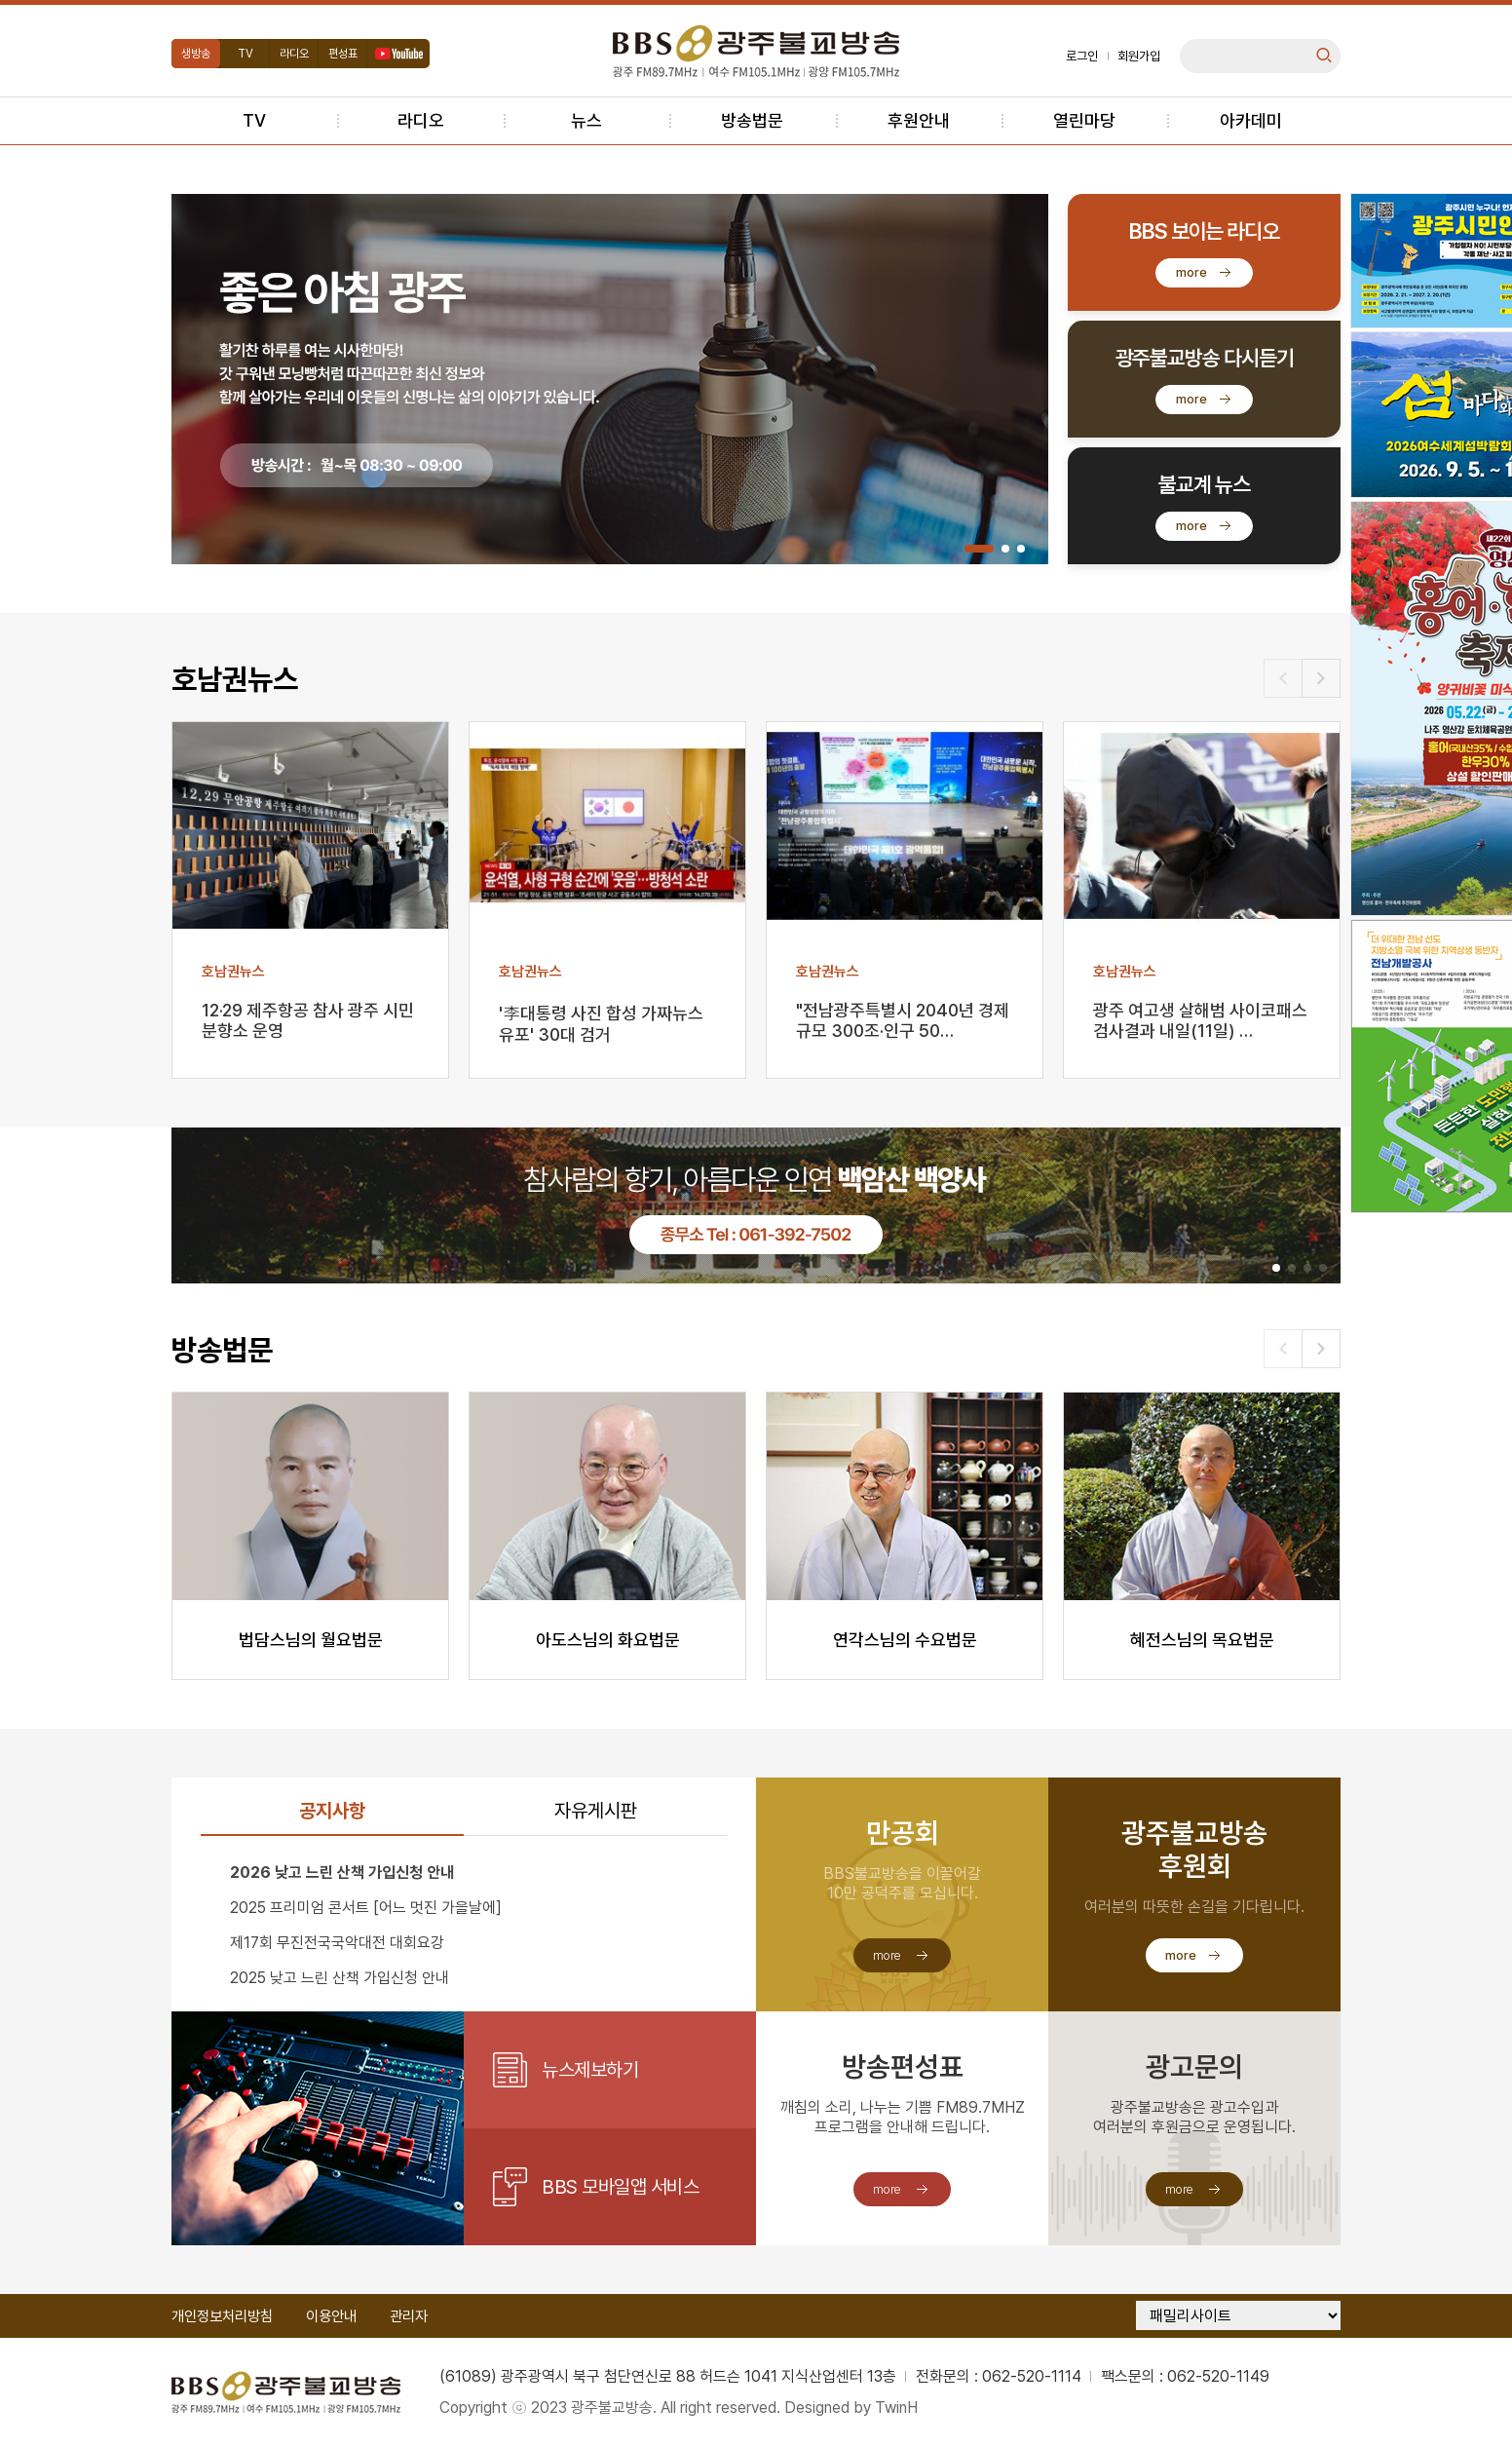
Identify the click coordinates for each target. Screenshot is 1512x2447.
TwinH (896, 2407)
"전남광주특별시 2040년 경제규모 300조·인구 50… (902, 1020)
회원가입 (1138, 56)
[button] (979, 549)
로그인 (1082, 56)
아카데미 (1251, 120)
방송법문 (752, 120)
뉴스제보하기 (590, 2070)
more (1191, 272)
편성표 (343, 53)
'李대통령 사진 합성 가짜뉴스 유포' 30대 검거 (601, 1023)
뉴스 (586, 120)
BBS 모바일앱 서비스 (620, 2186)
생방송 (195, 53)
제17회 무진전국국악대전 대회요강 (337, 1942)
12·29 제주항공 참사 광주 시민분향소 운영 (308, 1020)
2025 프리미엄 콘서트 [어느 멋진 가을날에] (366, 1907)
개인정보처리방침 (222, 2316)
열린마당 (1084, 120)
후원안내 (919, 120)
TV (245, 53)
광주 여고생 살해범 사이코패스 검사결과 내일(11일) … (1200, 1020)
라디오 (294, 53)
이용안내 (331, 2316)
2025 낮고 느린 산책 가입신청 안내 (339, 1978)
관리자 (409, 2316)
